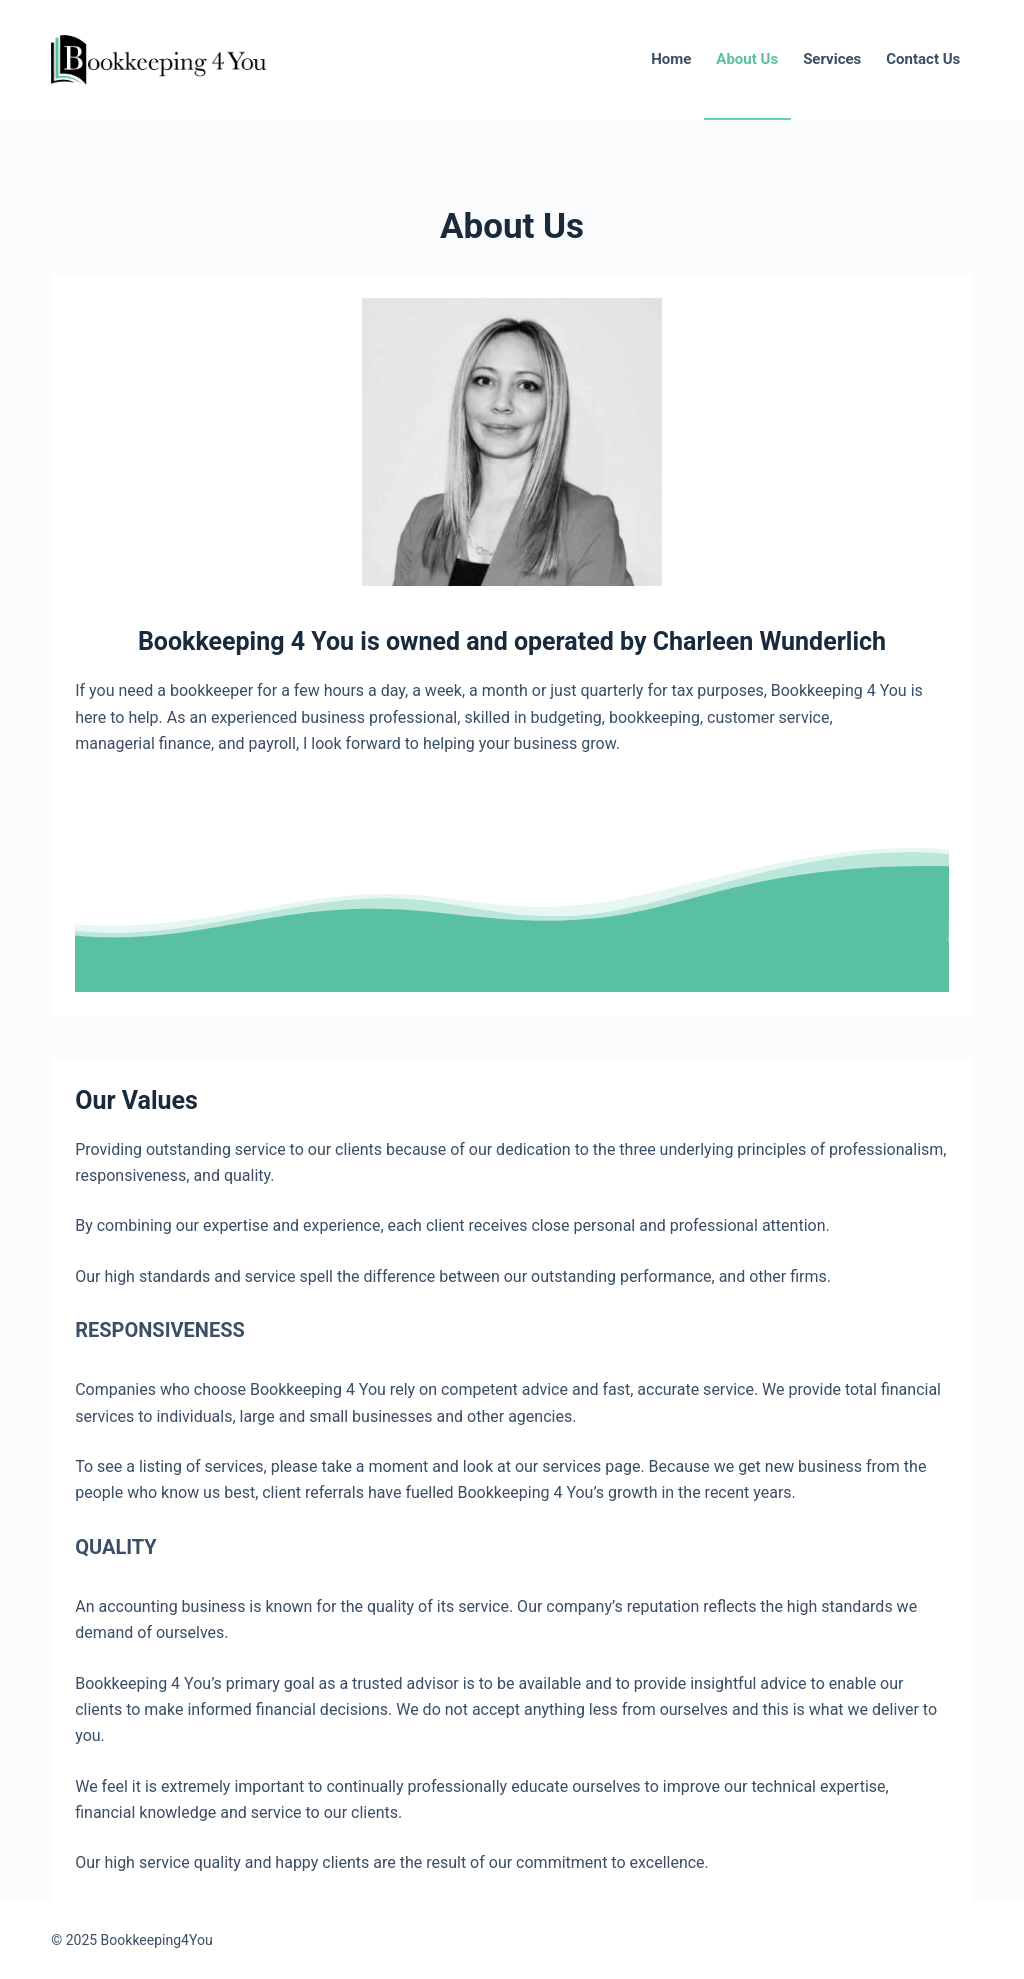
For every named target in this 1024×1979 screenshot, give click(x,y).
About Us (747, 59)
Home (671, 59)
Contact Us (923, 59)
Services (832, 59)
